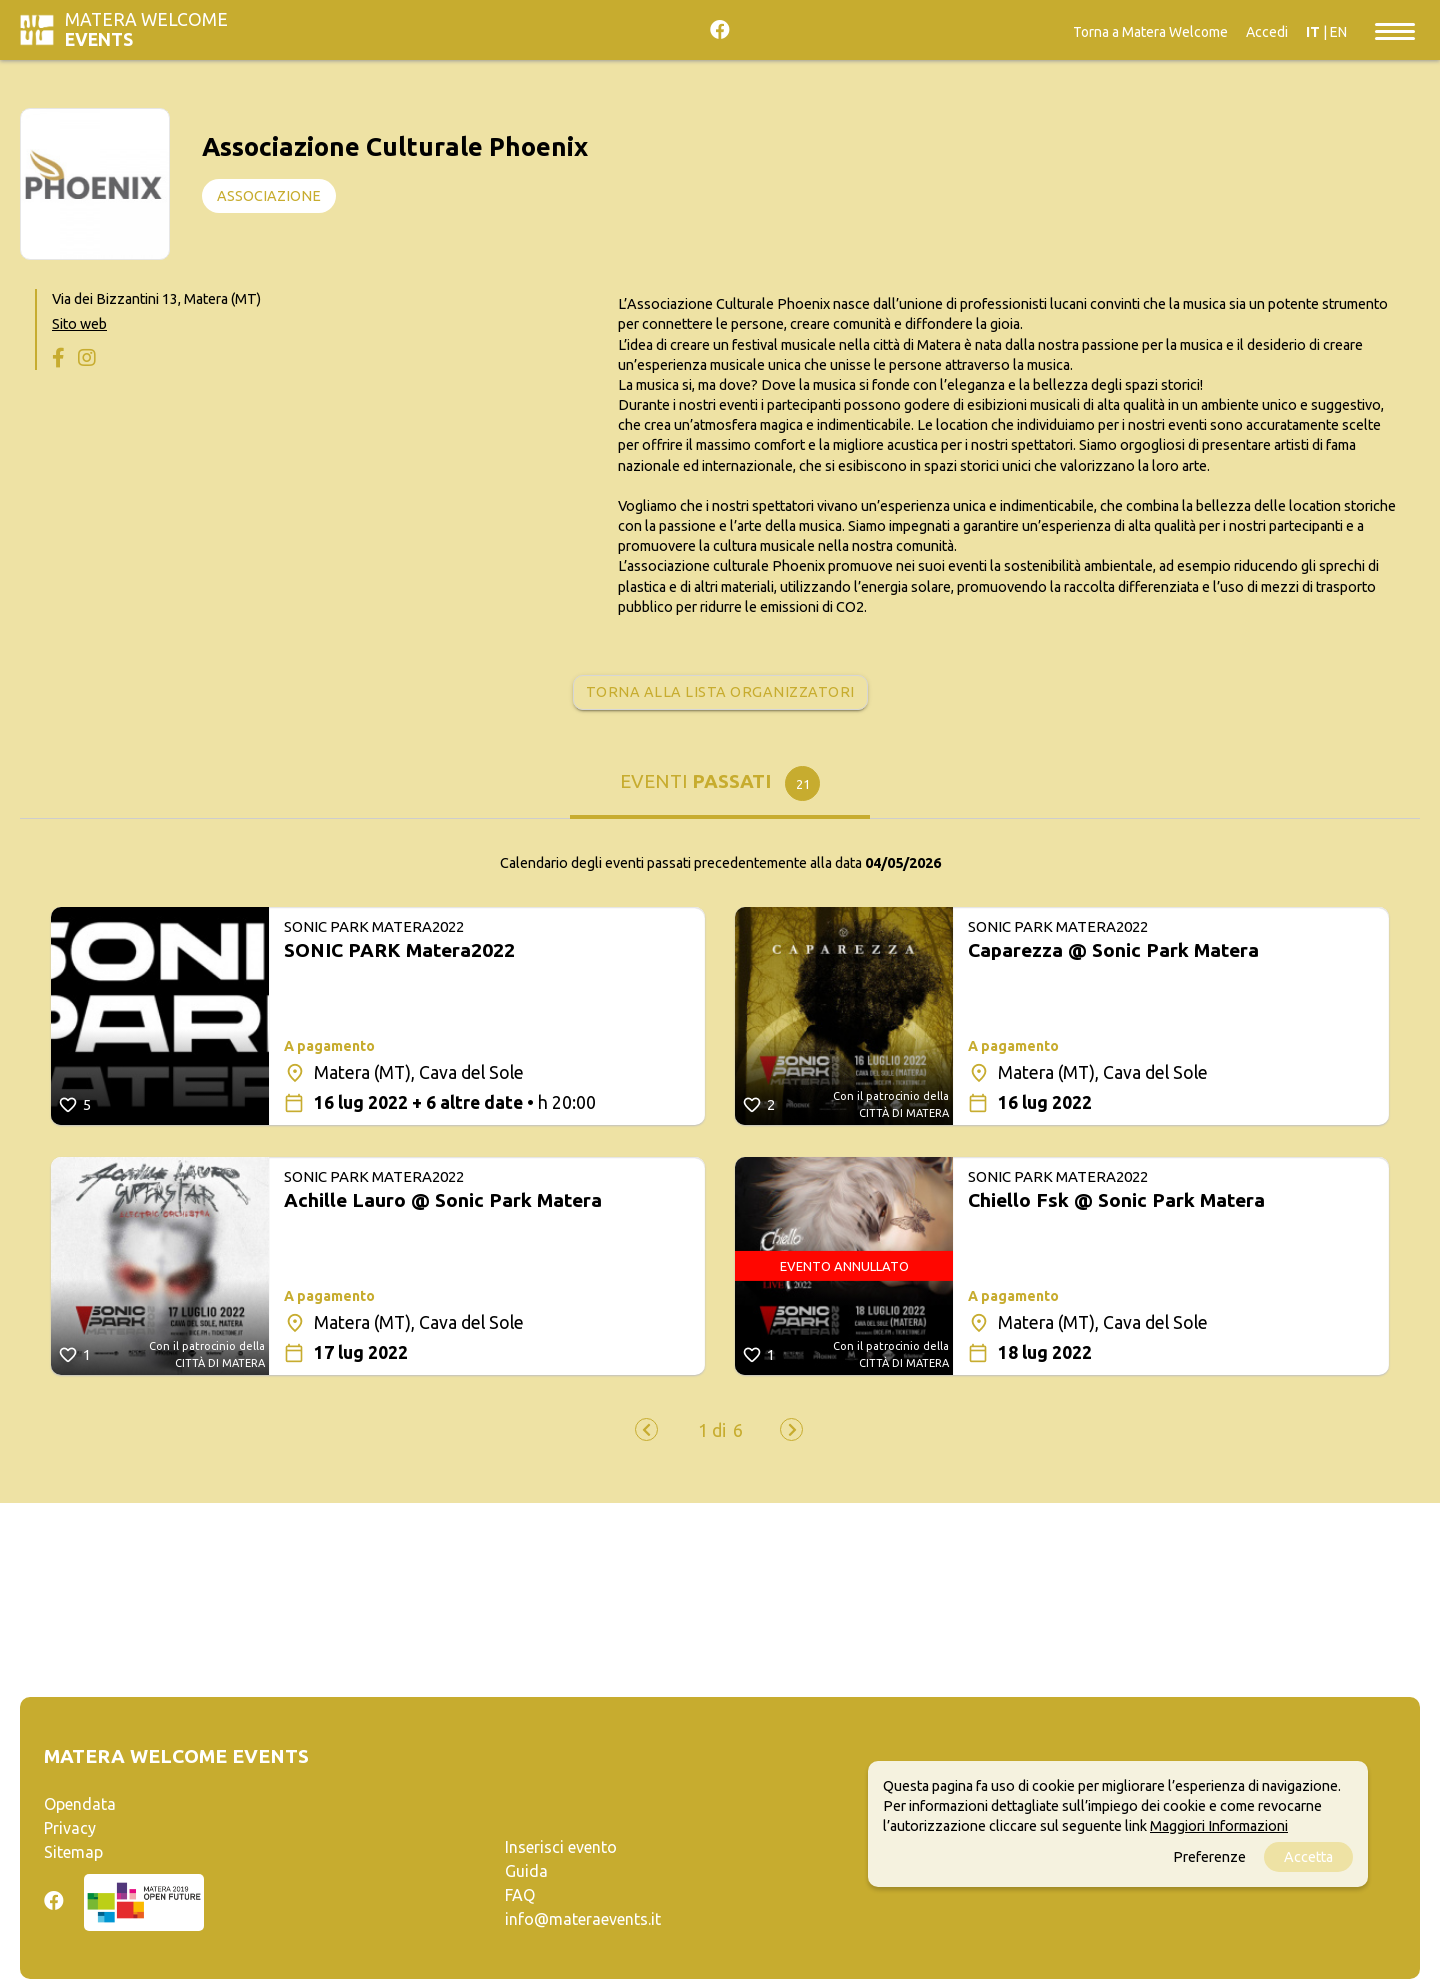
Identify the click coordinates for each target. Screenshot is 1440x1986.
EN (1338, 32)
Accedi (1267, 32)
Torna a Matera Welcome (1150, 32)
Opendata (80, 1804)
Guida (526, 1871)
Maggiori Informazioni (1219, 1826)
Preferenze (1209, 1857)
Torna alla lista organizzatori (720, 692)
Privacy (70, 1828)
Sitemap (73, 1852)
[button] (712, 1431)
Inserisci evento (561, 1847)
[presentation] (646, 1429)
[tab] (720, 788)
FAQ (520, 1895)
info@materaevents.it (583, 1919)
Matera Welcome (146, 29)
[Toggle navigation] (1395, 30)
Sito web (79, 324)
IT (1313, 32)
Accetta (1308, 1857)
